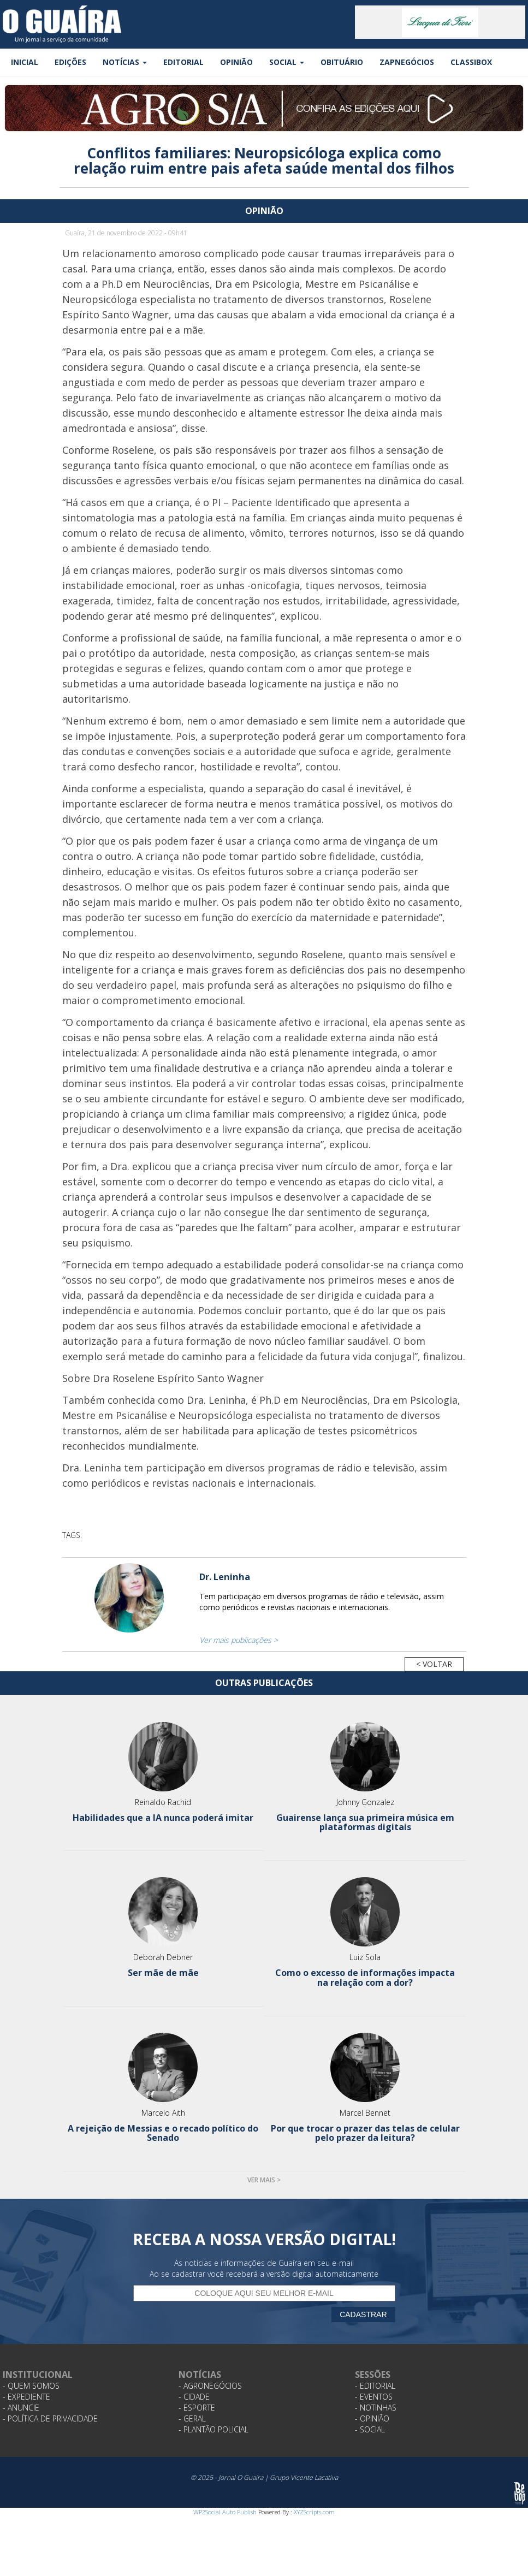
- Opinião (372, 2418)
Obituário (342, 62)
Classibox (471, 62)
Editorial (183, 62)
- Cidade (194, 2396)
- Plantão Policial (213, 2429)
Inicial (24, 62)
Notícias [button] (125, 62)
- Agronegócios (210, 2386)
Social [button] (286, 62)
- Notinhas (375, 2407)
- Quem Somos (31, 2386)
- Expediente (26, 2396)
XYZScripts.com (314, 2512)
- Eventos (374, 2396)
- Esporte (197, 2407)
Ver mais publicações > (238, 1640)
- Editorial (375, 2386)
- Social (370, 2429)
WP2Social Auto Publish (225, 2512)
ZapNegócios (406, 62)
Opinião (236, 62)
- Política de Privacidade (50, 2418)
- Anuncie (21, 2407)
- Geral (192, 2418)
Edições (70, 62)
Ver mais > (264, 2180)
